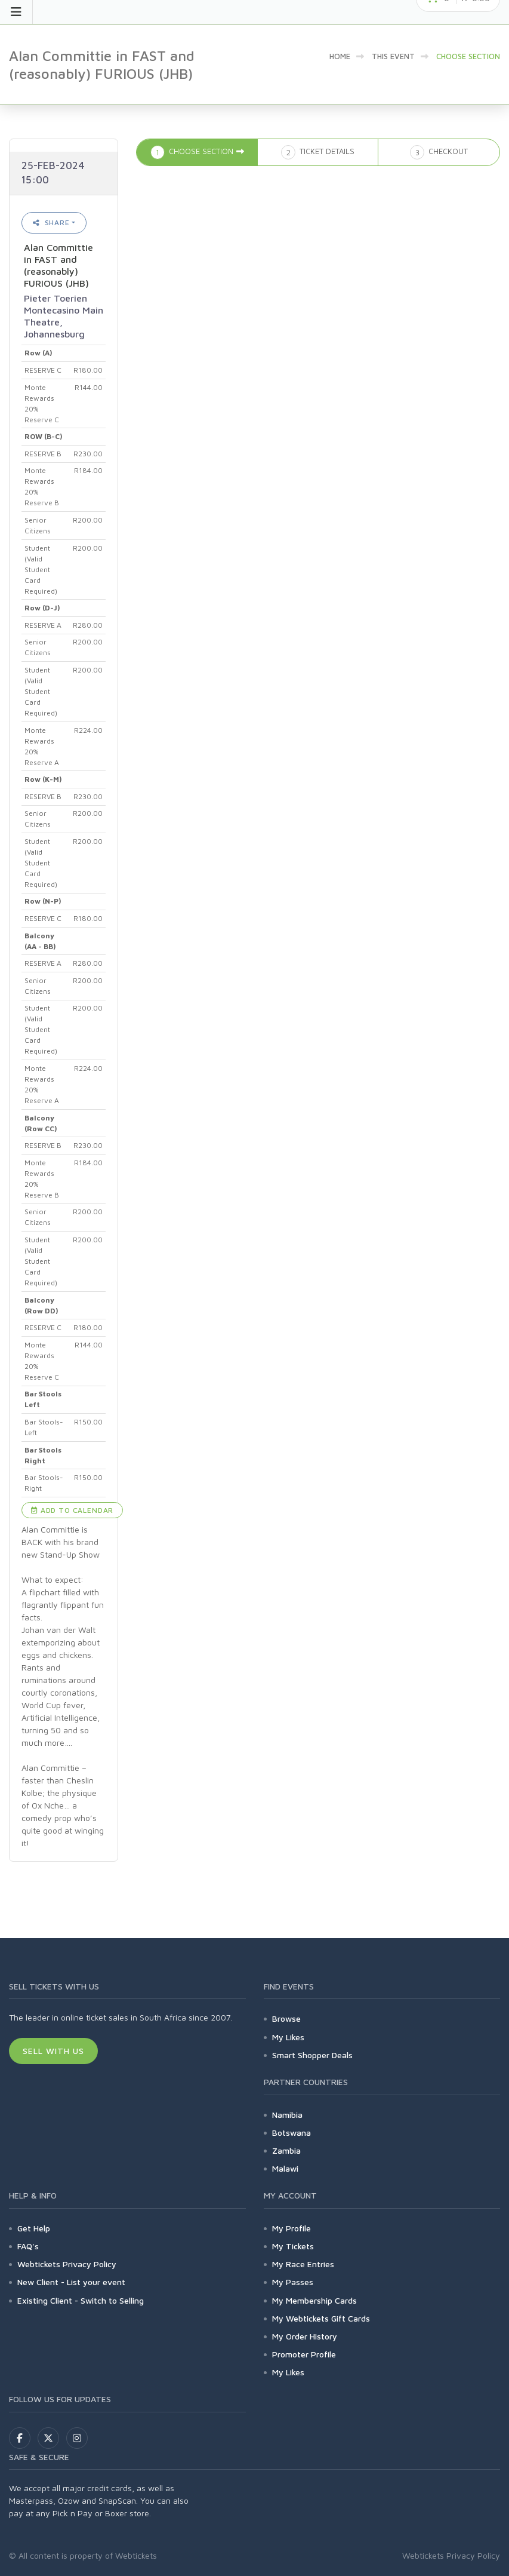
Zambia (286, 2150)
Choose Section (468, 56)
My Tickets (293, 2246)
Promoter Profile (304, 2354)
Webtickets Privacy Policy (66, 2264)
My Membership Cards (314, 2300)
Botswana (291, 2132)
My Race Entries (303, 2264)
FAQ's (28, 2246)
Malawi (285, 2168)
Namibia (287, 2115)
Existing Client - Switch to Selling (80, 2300)
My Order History (304, 2336)
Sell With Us (53, 2051)
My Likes (288, 2037)
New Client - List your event (71, 2282)
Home (339, 56)
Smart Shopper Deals (312, 2055)
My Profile (291, 2228)
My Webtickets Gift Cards (321, 2318)
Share (51, 222)
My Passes (292, 2282)
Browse (286, 2018)
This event (393, 56)
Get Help (33, 2228)
